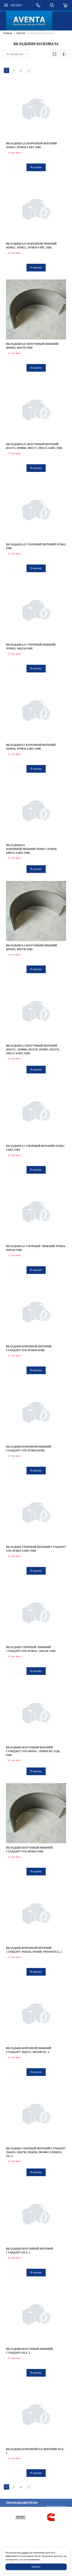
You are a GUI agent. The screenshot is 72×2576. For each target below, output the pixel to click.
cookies (24, 2552)
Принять (36, 2566)
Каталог (21, 33)
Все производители (56, 2506)
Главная (7, 33)
